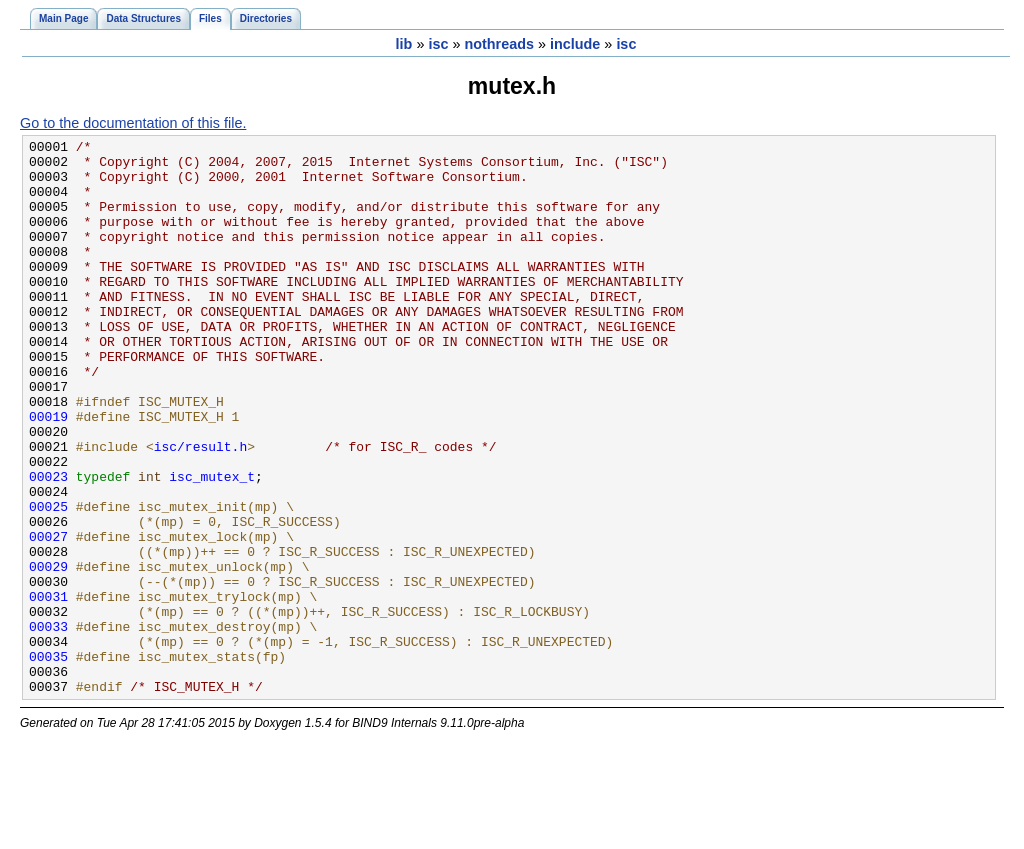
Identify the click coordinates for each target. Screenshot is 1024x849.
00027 (48, 617)
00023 (48, 545)
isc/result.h (201, 509)
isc (438, 44)
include (575, 44)
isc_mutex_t (212, 545)
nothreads (499, 44)
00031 (48, 689)
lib (404, 44)
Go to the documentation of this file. (133, 123)
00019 (48, 473)
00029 (48, 653)
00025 (48, 581)
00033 (48, 725)
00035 (48, 761)
